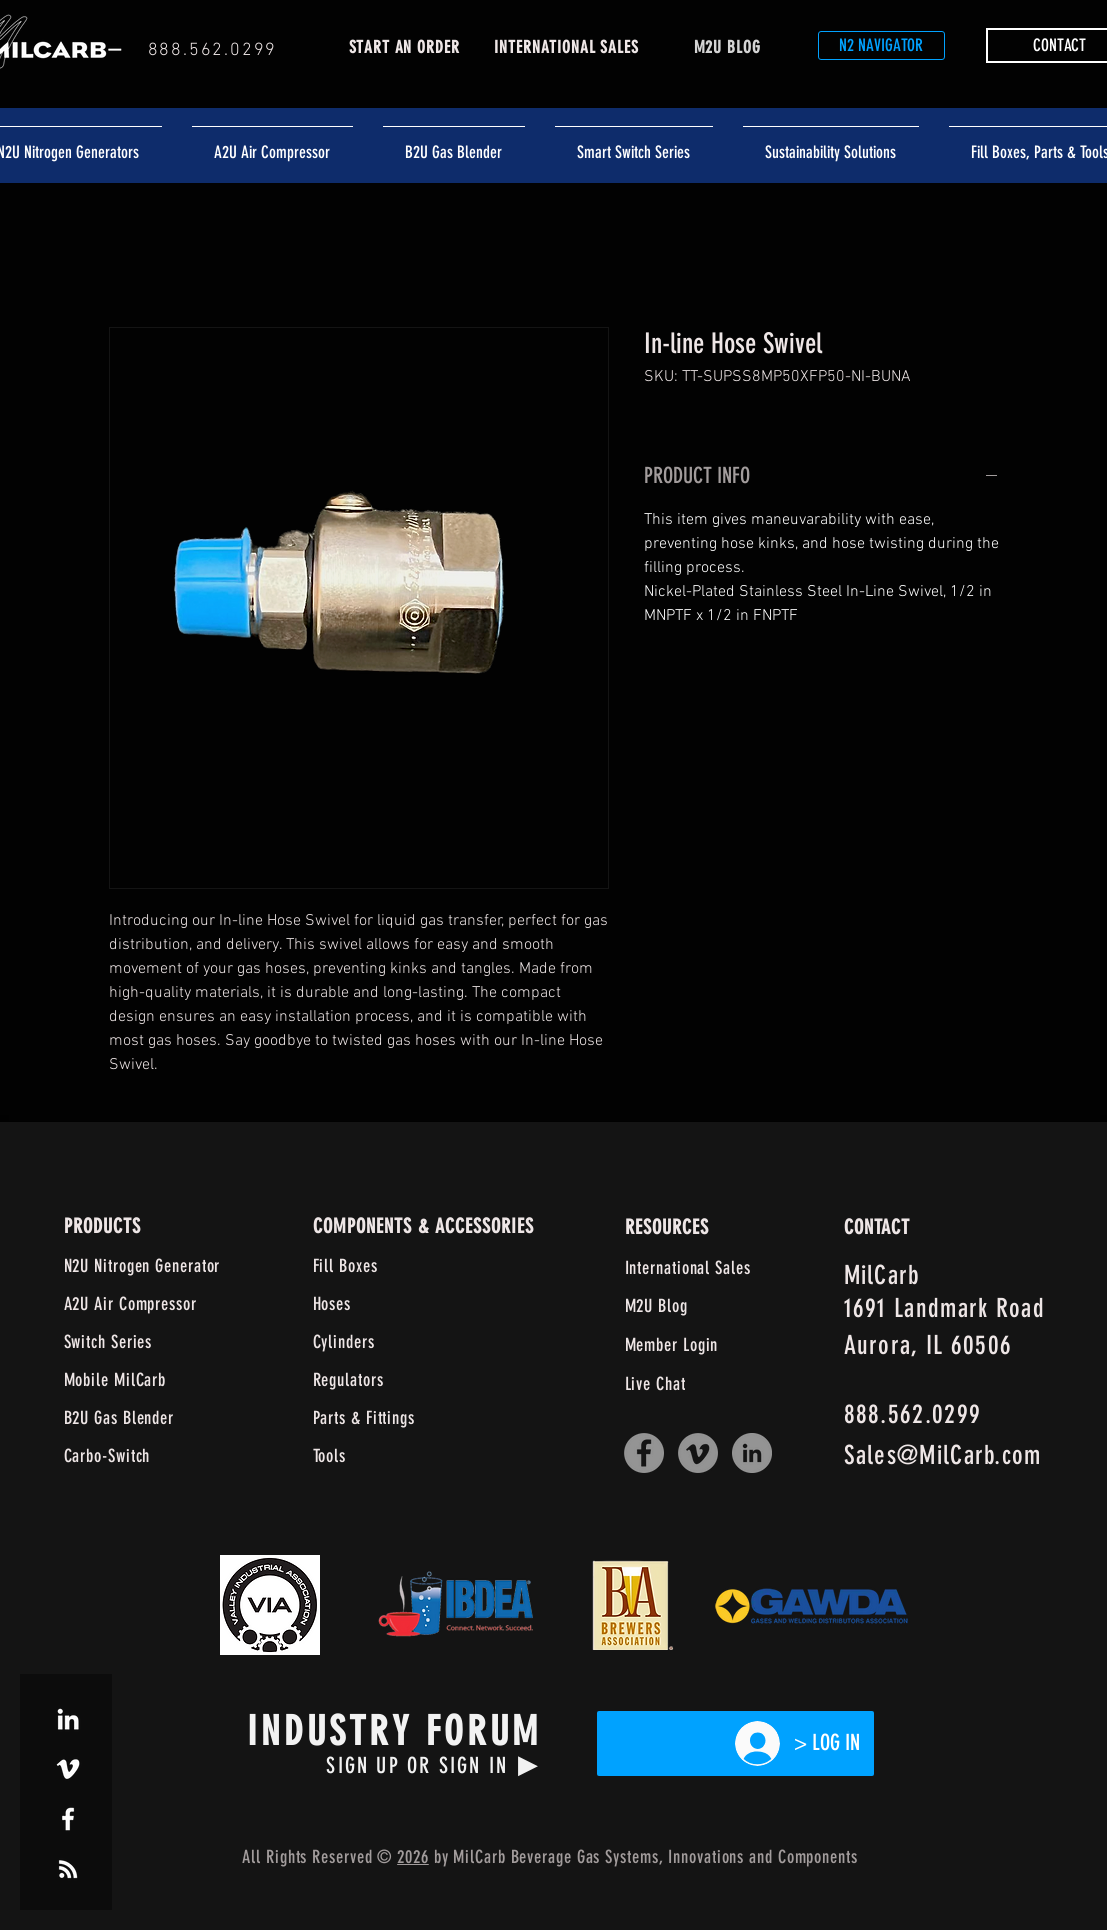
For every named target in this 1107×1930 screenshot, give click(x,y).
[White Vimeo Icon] (68, 1769)
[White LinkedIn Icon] (68, 1719)
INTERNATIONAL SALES (566, 47)
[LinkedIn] (752, 1453)
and (761, 1857)
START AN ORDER (404, 47)
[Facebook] (644, 1453)
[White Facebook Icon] (68, 1819)
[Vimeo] (698, 1453)
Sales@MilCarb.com (943, 1455)
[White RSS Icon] (68, 1869)
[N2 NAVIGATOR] (881, 45)
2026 (413, 1857)
